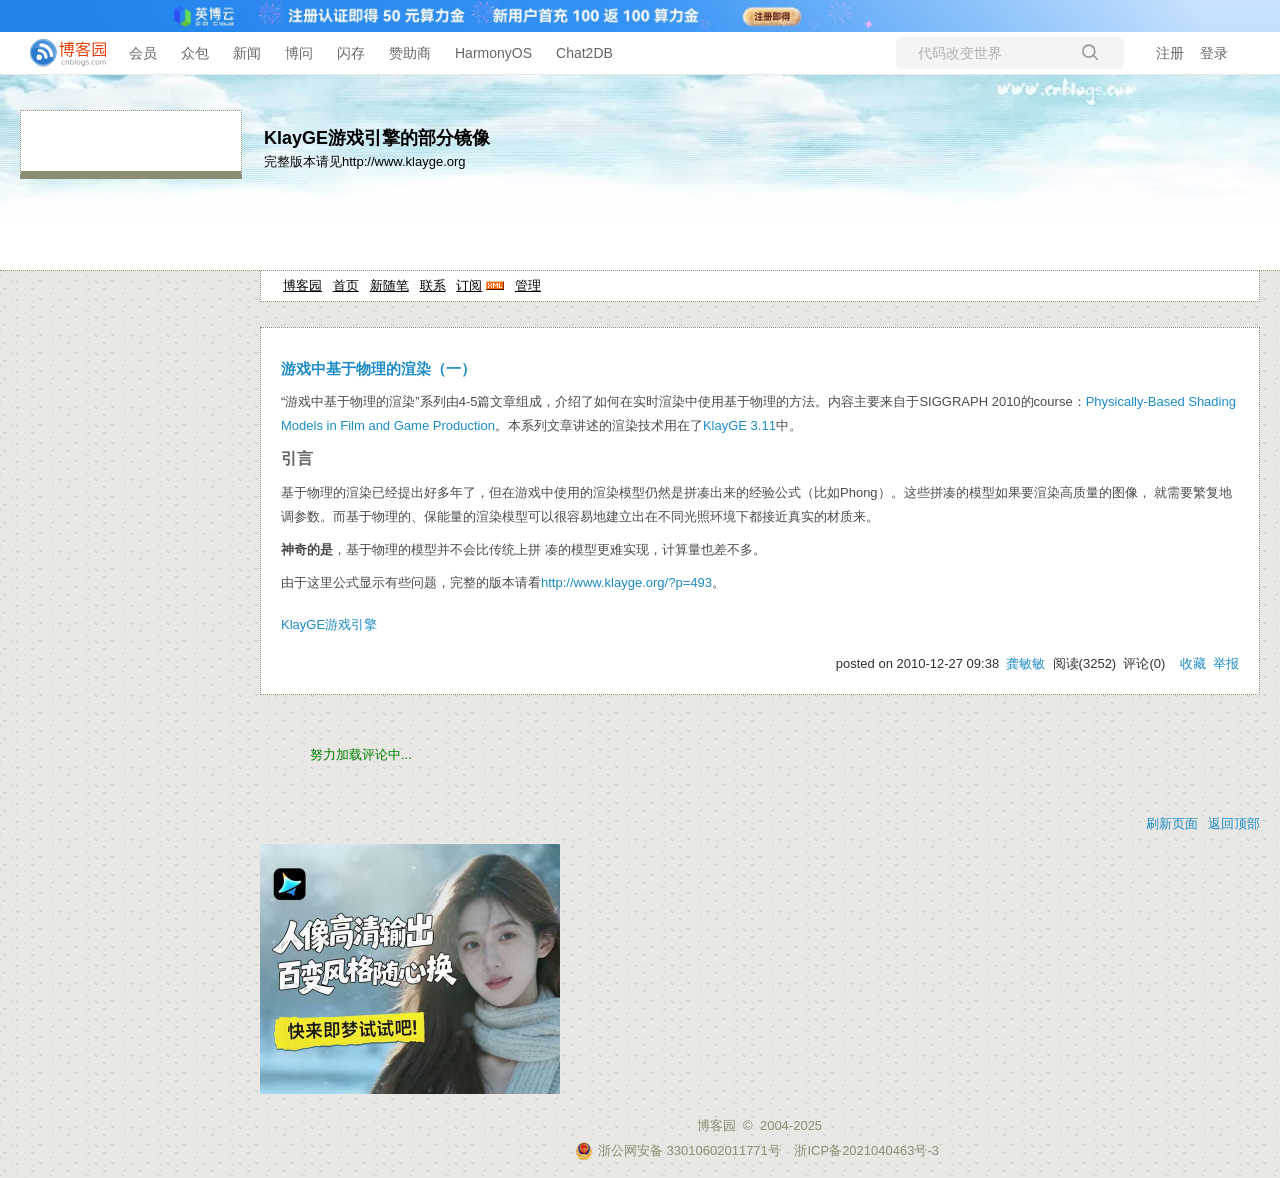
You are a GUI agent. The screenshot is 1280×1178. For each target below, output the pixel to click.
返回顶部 (1234, 823)
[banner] (60, 53)
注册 (1170, 53)
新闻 (247, 53)
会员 (143, 53)
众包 (195, 53)
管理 (528, 285)
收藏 (1193, 663)
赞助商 (410, 53)
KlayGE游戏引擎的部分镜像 (377, 138)
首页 (346, 285)
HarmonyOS (493, 53)
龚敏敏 (1025, 663)
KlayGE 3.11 (739, 425)
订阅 (469, 285)
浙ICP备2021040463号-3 (866, 1150)
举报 (1226, 663)
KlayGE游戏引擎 (329, 624)
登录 (1214, 53)
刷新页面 (1172, 823)
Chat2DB (584, 53)
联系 (433, 285)
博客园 (302, 285)
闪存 (351, 53)
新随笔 (389, 285)
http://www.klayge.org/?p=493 (626, 582)
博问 (299, 53)
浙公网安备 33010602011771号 (678, 1150)
